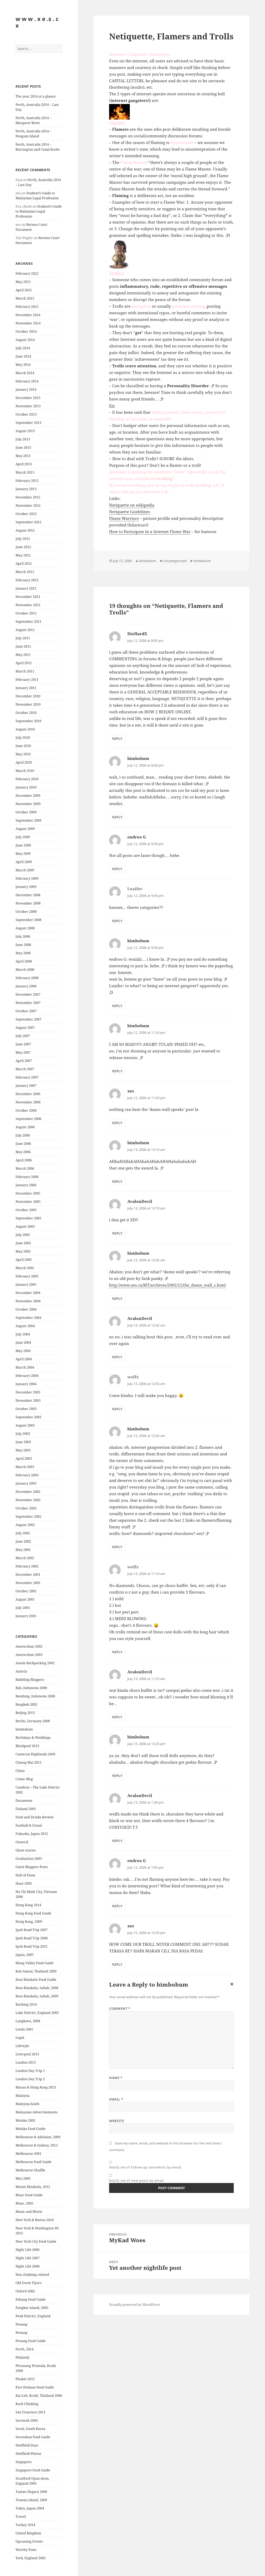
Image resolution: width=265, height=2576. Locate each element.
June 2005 (23, 1243)
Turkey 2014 (25, 2525)
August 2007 (25, 1027)
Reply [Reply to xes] (117, 1123)
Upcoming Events (29, 2541)
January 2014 (26, 389)
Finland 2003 (26, 1809)
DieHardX (137, 633)
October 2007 (26, 1011)
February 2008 (27, 978)
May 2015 (23, 281)
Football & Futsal (29, 1825)
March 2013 (25, 472)
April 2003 (24, 1458)
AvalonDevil (139, 1201)
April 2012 (24, 563)
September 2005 (28, 1218)
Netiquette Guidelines (129, 511)
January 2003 (26, 1483)
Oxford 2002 (25, 2291)
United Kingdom (28, 2533)
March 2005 (25, 1268)
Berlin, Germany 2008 (33, 1721)
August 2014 (25, 339)
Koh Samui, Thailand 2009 (36, 1971)
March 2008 (25, 969)
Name (116, 2077)
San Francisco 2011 (31, 2412)
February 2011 (27, 679)
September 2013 (28, 422)
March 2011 (25, 671)
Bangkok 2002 (26, 1704)
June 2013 (23, 447)
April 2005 (24, 1259)
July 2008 (23, 936)
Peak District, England (33, 2316)
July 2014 (23, 348)
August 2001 (25, 1599)
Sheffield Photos (28, 2453)
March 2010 (25, 770)
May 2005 (23, 1251)
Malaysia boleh (27, 2104)
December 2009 (28, 795)
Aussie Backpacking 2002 (35, 1663)
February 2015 (27, 306)
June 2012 (23, 547)
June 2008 (23, 944)
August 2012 (25, 530)
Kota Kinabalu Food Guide (36, 1979)
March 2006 (25, 1168)
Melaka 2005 (25, 2120)
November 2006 (28, 1102)
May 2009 (23, 853)
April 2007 (24, 1060)
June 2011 (23, 646)
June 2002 (23, 1541)
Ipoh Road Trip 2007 (32, 1930)
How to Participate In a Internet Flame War (149, 531)
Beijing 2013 (25, 1712)
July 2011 (23, 638)
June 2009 (23, 845)
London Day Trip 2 (30, 2079)
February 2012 (27, 580)
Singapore (24, 2462)
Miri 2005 (23, 2178)
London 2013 (26, 2062)
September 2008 (28, 920)
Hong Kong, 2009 (29, 1921)
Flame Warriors (124, 518)
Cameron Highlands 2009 (35, 1754)
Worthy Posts (26, 2549)
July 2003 (23, 1433)
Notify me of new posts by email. (136, 2180)
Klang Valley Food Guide (35, 1963)
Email (116, 2099)
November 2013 (28, 406)
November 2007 (28, 1002)
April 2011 (24, 663)
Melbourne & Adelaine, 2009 (38, 2137)
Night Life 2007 (28, 2258)
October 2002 (26, 1508)
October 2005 (26, 1210)
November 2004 (28, 1301)
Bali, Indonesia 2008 (31, 1688)
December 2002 (28, 1491)
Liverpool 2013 (27, 2054)
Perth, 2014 (25, 2349)
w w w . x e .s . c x (37, 22)
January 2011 (26, 688)
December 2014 (28, 315)
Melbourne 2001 (28, 2153)
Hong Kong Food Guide (33, 1913)
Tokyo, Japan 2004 (30, 2508)
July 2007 (23, 1036)
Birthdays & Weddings (33, 1737)
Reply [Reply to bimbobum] (117, 817)
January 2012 (26, 588)
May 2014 (23, 364)
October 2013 (26, 414)
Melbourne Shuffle (30, 2170)
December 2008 (28, 895)
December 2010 (28, 696)
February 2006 (27, 1176)
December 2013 (28, 397)
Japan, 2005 (25, 1954)
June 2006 (23, 1143)
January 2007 (26, 1085)
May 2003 (23, 1450)
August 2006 (25, 1127)
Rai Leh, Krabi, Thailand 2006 (39, 2395)
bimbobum (24, 1729)
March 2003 (25, 1467)
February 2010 (27, 779)
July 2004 (23, 1334)
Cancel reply (231, 1987)
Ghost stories (26, 1850)
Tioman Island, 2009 (31, 2500)
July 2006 (23, 1135)
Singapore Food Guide (33, 2470)
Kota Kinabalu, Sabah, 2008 (37, 1988)
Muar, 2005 (24, 2203)
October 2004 (26, 1309)
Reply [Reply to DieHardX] (117, 738)
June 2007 (23, 1044)
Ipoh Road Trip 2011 (32, 1946)
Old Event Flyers (29, 2283)
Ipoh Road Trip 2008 (32, 1938)
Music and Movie (29, 2211)
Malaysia (23, 2095)
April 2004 (24, 1359)
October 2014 (26, 331)
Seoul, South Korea (30, 2428)
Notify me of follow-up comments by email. (145, 2167)
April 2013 (24, 464)
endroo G (136, 837)
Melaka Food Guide (31, 2128)
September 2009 (28, 820)
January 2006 (26, 1185)
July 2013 (23, 439)
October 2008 (26, 911)
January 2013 (26, 489)
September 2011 (28, 621)
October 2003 (26, 1409)
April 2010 (24, 762)
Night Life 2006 (28, 2249)
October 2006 (26, 1110)
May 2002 (23, 1549)
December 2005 (28, 1193)
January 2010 (26, 787)
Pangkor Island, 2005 (32, 2307)
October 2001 (26, 1591)
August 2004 (25, 1326)
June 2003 (23, 1442)
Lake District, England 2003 (37, 2012)
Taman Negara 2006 (31, 2491)
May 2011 (23, 654)
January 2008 (26, 986)
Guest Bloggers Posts (32, 1867)
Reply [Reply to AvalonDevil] (117, 1233)
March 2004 (25, 1367)
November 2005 (28, 1201)
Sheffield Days (27, 2445)
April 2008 (24, 961)
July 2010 (23, 737)
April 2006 (24, 1160)
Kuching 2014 (26, 2004)
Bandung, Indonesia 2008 (35, 1696)
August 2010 (25, 729)
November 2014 (28, 323)
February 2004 (27, 1375)
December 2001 (28, 1574)
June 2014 (23, 356)
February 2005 (27, 1276)
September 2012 (28, 522)
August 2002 (25, 1525)
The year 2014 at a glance (36, 96)
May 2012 (23, 555)
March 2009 (25, 870)
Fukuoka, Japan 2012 (32, 1833)
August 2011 (25, 630)
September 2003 (28, 1417)
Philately (23, 2357)
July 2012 (23, 538)
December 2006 (28, 1094)
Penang (21, 2324)
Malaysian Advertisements (37, 2112)
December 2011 (28, 596)
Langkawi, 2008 (28, 2021)
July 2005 (23, 1234)
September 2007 (28, 1019)
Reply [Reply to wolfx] (117, 1409)
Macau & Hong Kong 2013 (36, 2087)
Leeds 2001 (24, 2029)
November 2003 (28, 1400)
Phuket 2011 (25, 2379)
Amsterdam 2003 (29, 1654)
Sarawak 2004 (27, 2420)
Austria (21, 1671)
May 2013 (23, 456)
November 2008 (28, 903)
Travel (21, 2516)
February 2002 (27, 1566)
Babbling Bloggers (30, 1679)
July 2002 (23, 1533)
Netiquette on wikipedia (131, 505)
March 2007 (25, 1069)
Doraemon (24, 1800)
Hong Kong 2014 (28, 1905)
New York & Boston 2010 (35, 2220)
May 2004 (23, 1350)
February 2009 (27, 878)
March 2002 (25, 1558)
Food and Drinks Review (35, 1817)
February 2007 (27, 1077)
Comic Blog (24, 1779)
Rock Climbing (27, 2404)
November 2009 (28, 804)
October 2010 (26, 712)
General (22, 1842)
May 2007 (23, 1052)
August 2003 (25, 1425)
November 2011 (28, 605)
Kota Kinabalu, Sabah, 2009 (37, 1996)
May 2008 (23, 953)
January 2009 (26, 886)
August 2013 (25, 431)
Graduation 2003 (29, 1858)
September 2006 (28, 1118)
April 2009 (24, 862)
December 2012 (28, 497)
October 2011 (26, 613)
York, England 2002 (31, 2558)
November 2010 (28, 704)
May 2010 (23, 754)
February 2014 (27, 381)
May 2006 (23, 1152)
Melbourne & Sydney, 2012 (37, 2145)
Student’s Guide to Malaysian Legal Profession (39, 211)
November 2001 (28, 1583)
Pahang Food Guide (31, 2299)
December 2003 (28, 1392)
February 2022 (27, 273)
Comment (119, 2008)
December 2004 (28, 1292)
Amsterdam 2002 (29, 1646)
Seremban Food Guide (33, 2437)
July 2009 (23, 837)
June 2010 (23, 746)
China (20, 1770)
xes (130, 1091)
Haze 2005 (24, 1883)
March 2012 (25, 572)
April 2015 (24, 290)
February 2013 (27, 480)
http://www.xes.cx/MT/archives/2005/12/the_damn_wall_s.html (167, 1285)
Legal (20, 2037)
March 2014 (25, 373)
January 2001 (26, 1616)
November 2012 (28, 505)
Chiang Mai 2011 (29, 1762)
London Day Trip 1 (30, 2070)
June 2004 (23, 1342)
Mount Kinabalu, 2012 (33, 2186)
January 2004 (26, 1384)
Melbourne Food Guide (34, 2162)
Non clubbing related (32, 2274)
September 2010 (28, 721)
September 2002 (28, 1516)
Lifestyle (22, 2046)
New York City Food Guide (36, 2241)
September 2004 (28, 1317)
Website (116, 2121)
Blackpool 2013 (27, 1746)
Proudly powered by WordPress (134, 2304)
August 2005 (25, 1226)
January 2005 (26, 1284)
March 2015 (25, 298)
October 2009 (26, 812)
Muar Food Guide (29, 2195)
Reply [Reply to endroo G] (117, 869)
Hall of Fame (25, 1875)
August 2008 (25, 928)
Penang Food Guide (31, 2341)
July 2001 (23, 1607)
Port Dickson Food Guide (35, 2387)
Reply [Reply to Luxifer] (117, 921)
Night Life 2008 (28, 2266)
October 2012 (26, 514)
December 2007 (28, 994)
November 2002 (28, 1500)
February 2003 (27, 1475)
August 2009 (25, 828)
